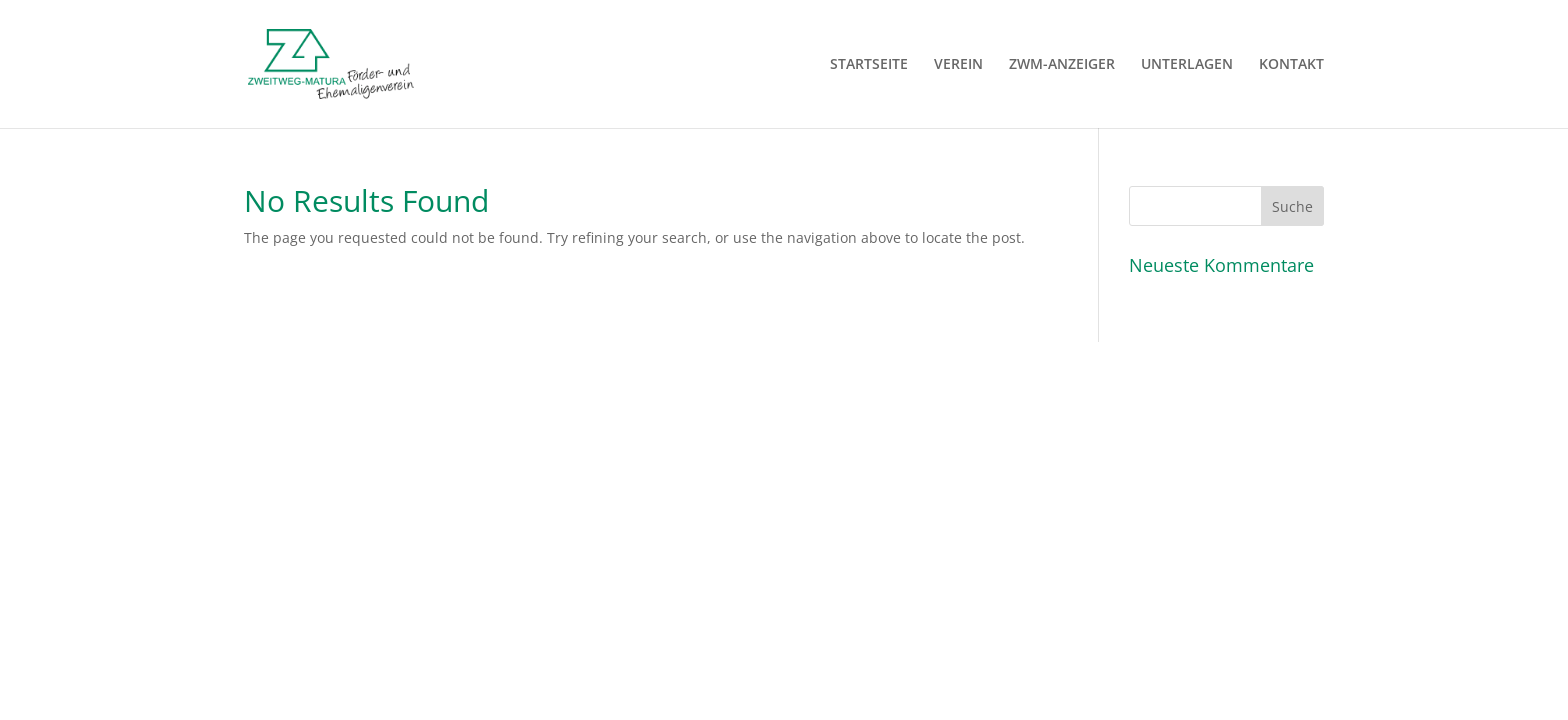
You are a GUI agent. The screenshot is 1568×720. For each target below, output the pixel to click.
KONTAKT (1291, 65)
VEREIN (958, 65)
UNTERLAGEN (1187, 65)
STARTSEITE (869, 65)
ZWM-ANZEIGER (1062, 65)
